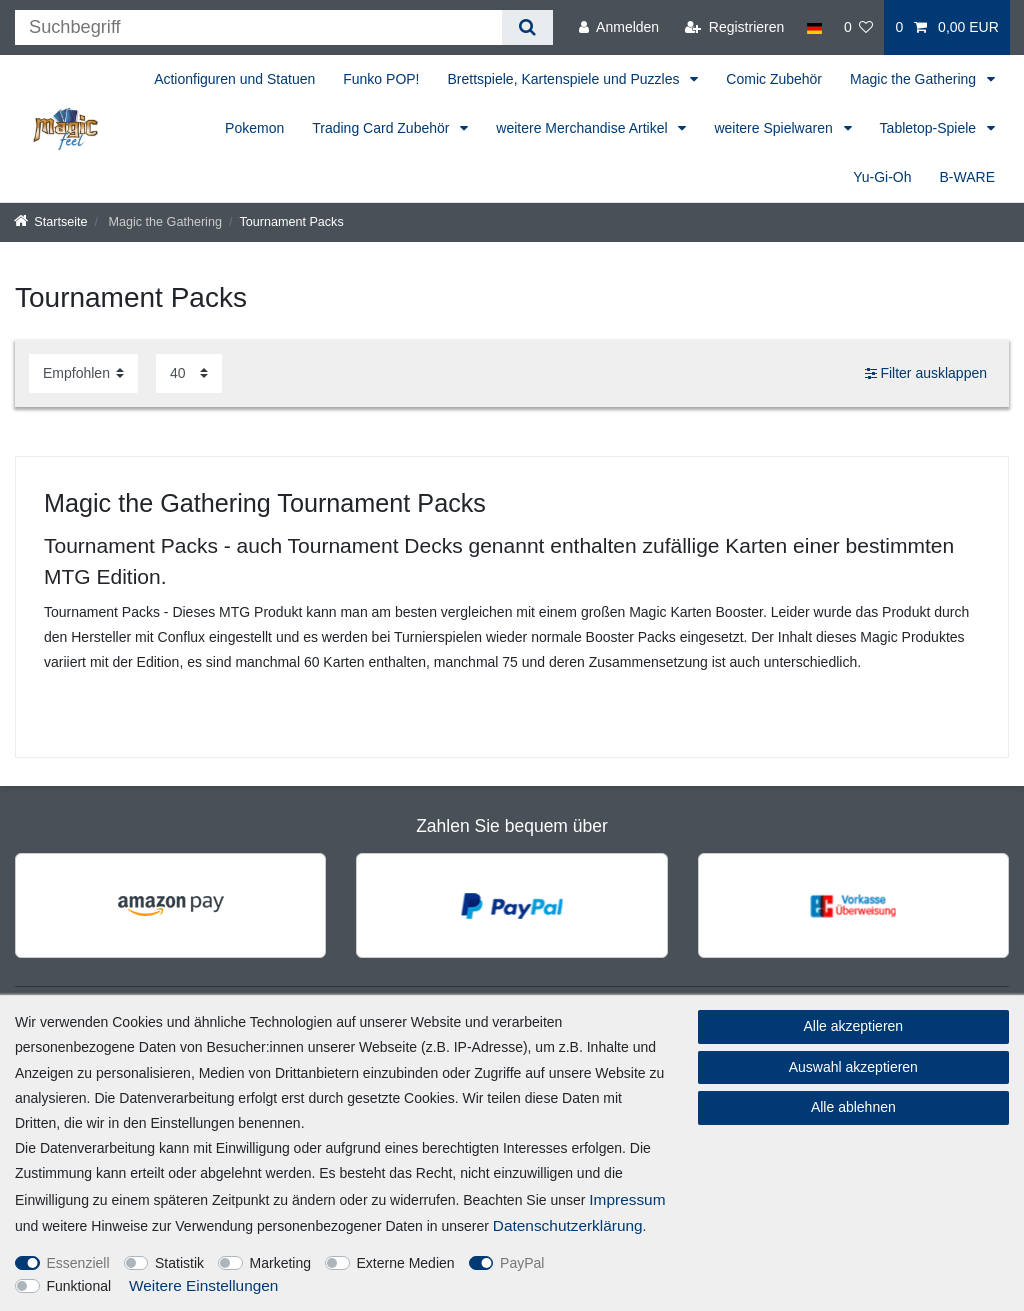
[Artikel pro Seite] (189, 373)
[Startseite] (51, 222)
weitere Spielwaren (775, 128)
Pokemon (254, 128)
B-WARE (967, 177)
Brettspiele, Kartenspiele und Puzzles (566, 79)
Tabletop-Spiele (930, 128)
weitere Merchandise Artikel (583, 128)
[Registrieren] (734, 27)
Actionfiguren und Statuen (234, 79)
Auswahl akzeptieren (853, 1067)
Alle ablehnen (853, 1107)
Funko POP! (381, 79)
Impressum (627, 1199)
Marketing (280, 1263)
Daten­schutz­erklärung (568, 1225)
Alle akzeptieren (854, 1026)
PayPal (522, 1263)
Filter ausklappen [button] (926, 374)
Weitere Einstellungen (203, 1285)
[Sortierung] (83, 373)
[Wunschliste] (859, 27)
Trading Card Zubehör (382, 128)
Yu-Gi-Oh (882, 177)
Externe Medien (406, 1263)
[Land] (813, 27)
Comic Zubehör (774, 79)
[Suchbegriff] (258, 27)
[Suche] (527, 27)
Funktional (79, 1286)
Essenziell (78, 1263)
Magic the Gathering (915, 79)
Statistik (179, 1263)
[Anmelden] (619, 27)
